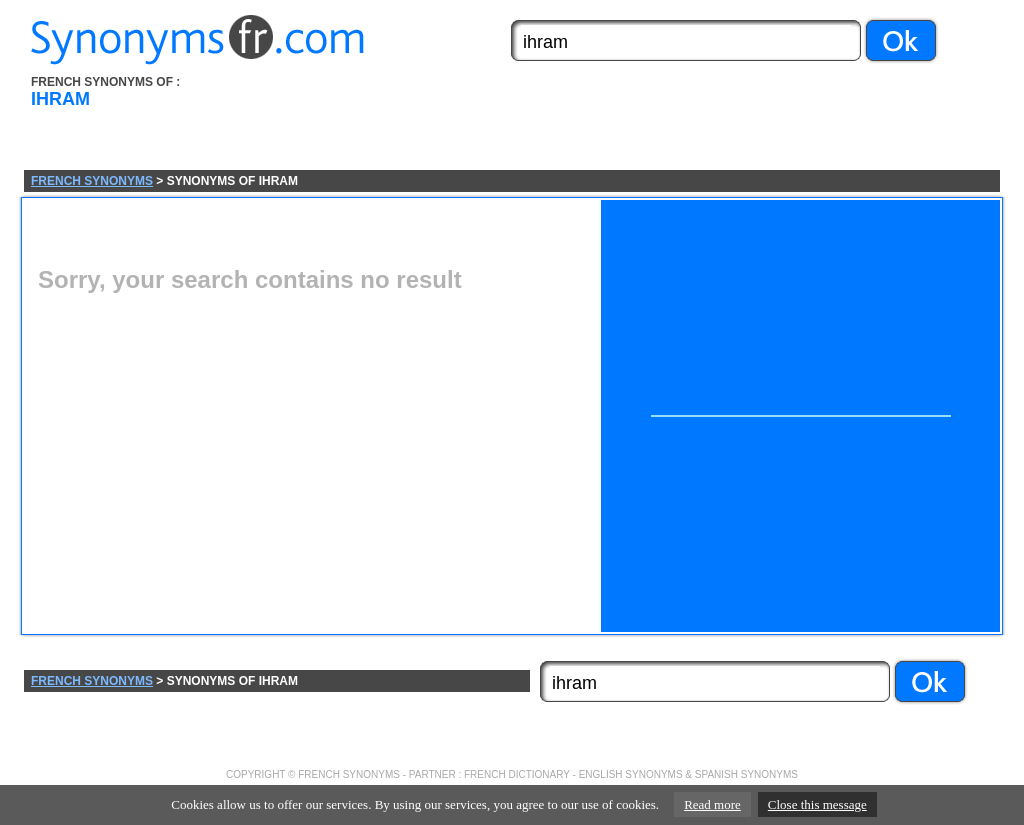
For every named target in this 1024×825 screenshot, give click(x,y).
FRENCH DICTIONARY (517, 774)
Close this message (817, 804)
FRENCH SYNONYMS (92, 181)
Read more (712, 804)
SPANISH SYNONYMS (746, 774)
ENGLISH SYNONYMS (631, 774)
